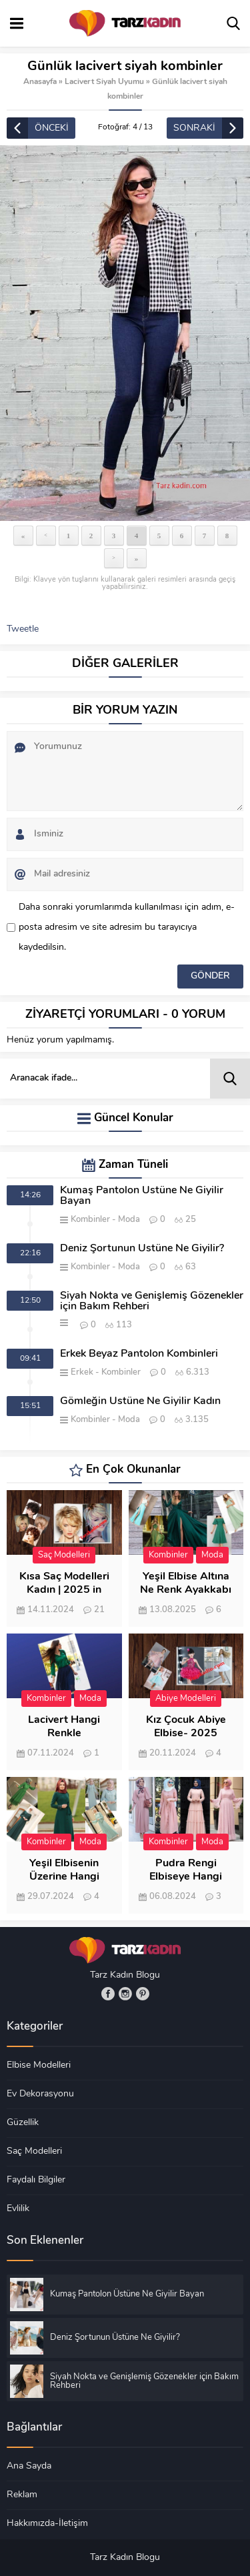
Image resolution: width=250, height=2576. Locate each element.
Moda (129, 1219)
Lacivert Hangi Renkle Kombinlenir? (64, 1733)
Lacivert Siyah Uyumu (104, 82)
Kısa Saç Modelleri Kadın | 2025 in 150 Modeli (64, 1590)
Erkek (82, 1372)
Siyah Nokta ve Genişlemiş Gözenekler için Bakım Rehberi (151, 1301)
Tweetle (23, 629)
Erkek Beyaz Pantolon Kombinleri (139, 1354)
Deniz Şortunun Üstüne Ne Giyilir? (142, 1248)
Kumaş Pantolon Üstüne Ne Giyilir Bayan (141, 1196)
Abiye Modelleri (185, 1698)
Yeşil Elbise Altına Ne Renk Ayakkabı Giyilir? (185, 1590)
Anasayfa (40, 82)
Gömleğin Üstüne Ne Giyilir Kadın (140, 1401)
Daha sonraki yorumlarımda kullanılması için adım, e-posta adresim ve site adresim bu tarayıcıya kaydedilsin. (127, 927)
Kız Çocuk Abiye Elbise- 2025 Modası (186, 1733)
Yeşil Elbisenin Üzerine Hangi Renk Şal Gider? (64, 1877)
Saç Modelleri (64, 1555)
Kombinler (90, 1219)
